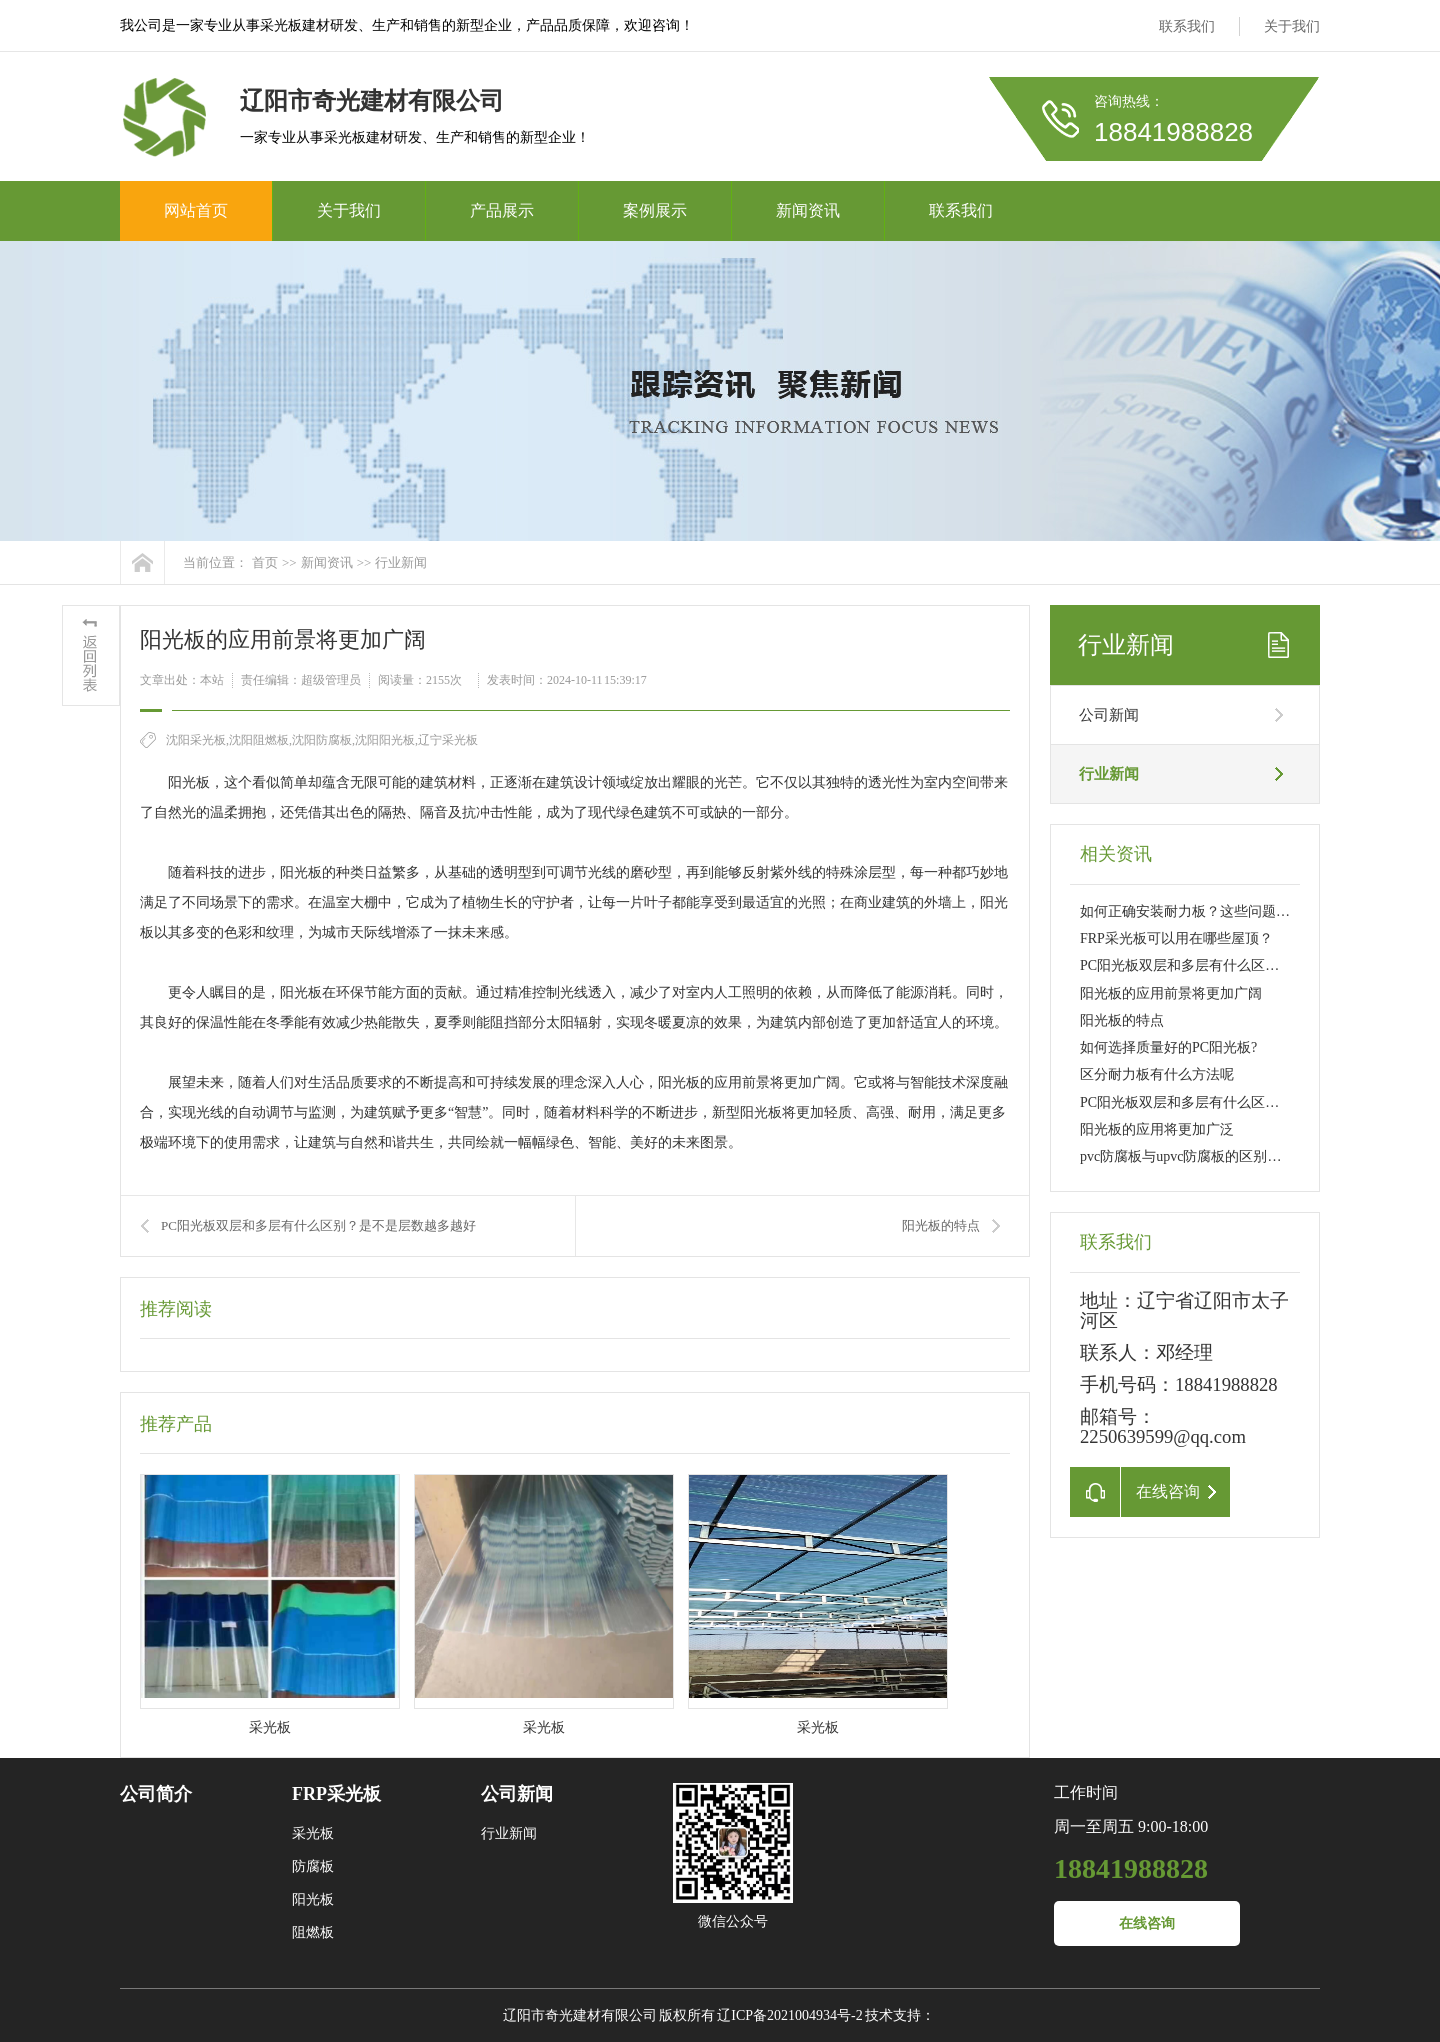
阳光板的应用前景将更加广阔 (1171, 993)
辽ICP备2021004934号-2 (789, 2015)
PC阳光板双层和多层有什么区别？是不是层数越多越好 (318, 1225)
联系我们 (1187, 26)
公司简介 (156, 1794)
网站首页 (196, 210)
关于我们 (1292, 26)
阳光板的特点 (941, 1225)
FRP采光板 (336, 1794)
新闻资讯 (808, 210)
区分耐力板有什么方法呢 (1157, 1074)
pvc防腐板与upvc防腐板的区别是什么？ (1201, 1156)
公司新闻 (1109, 715)
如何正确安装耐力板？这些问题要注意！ (1206, 911)
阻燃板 (313, 1932)
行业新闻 (401, 562)
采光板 (313, 1833)
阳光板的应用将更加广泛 (1157, 1129)
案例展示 (655, 210)
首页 (265, 562)
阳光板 (313, 1899)
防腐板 (313, 1866)
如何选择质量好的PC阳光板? (1168, 1047)
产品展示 (502, 210)
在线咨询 (1147, 1923)
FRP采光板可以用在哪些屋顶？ (1176, 938)
